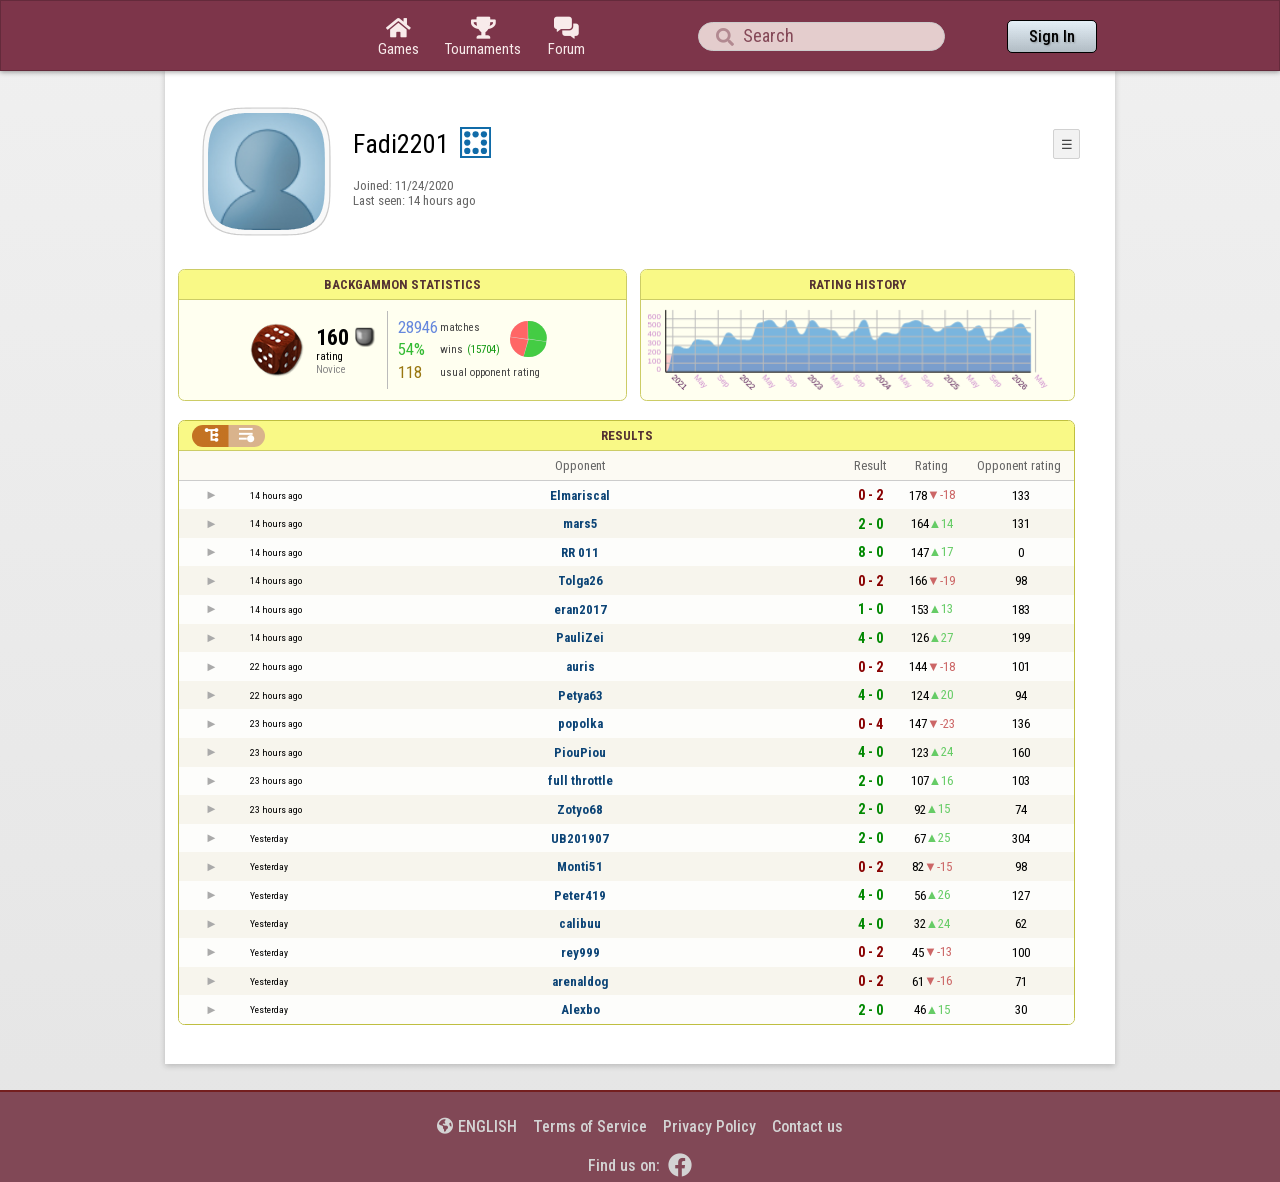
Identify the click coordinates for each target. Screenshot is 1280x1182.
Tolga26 (580, 580)
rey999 (580, 952)
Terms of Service (590, 1126)
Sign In (1052, 36)
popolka (580, 723)
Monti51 (580, 866)
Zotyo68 (580, 809)
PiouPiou (580, 752)
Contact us (807, 1126)
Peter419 (580, 895)
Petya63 (580, 695)
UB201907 (580, 838)
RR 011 (580, 552)
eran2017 (580, 609)
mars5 (580, 523)
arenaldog (580, 981)
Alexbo (580, 1009)
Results (627, 435)
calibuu (580, 923)
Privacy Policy (709, 1126)
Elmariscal (580, 495)
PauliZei (580, 637)
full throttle (580, 780)
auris (580, 666)
